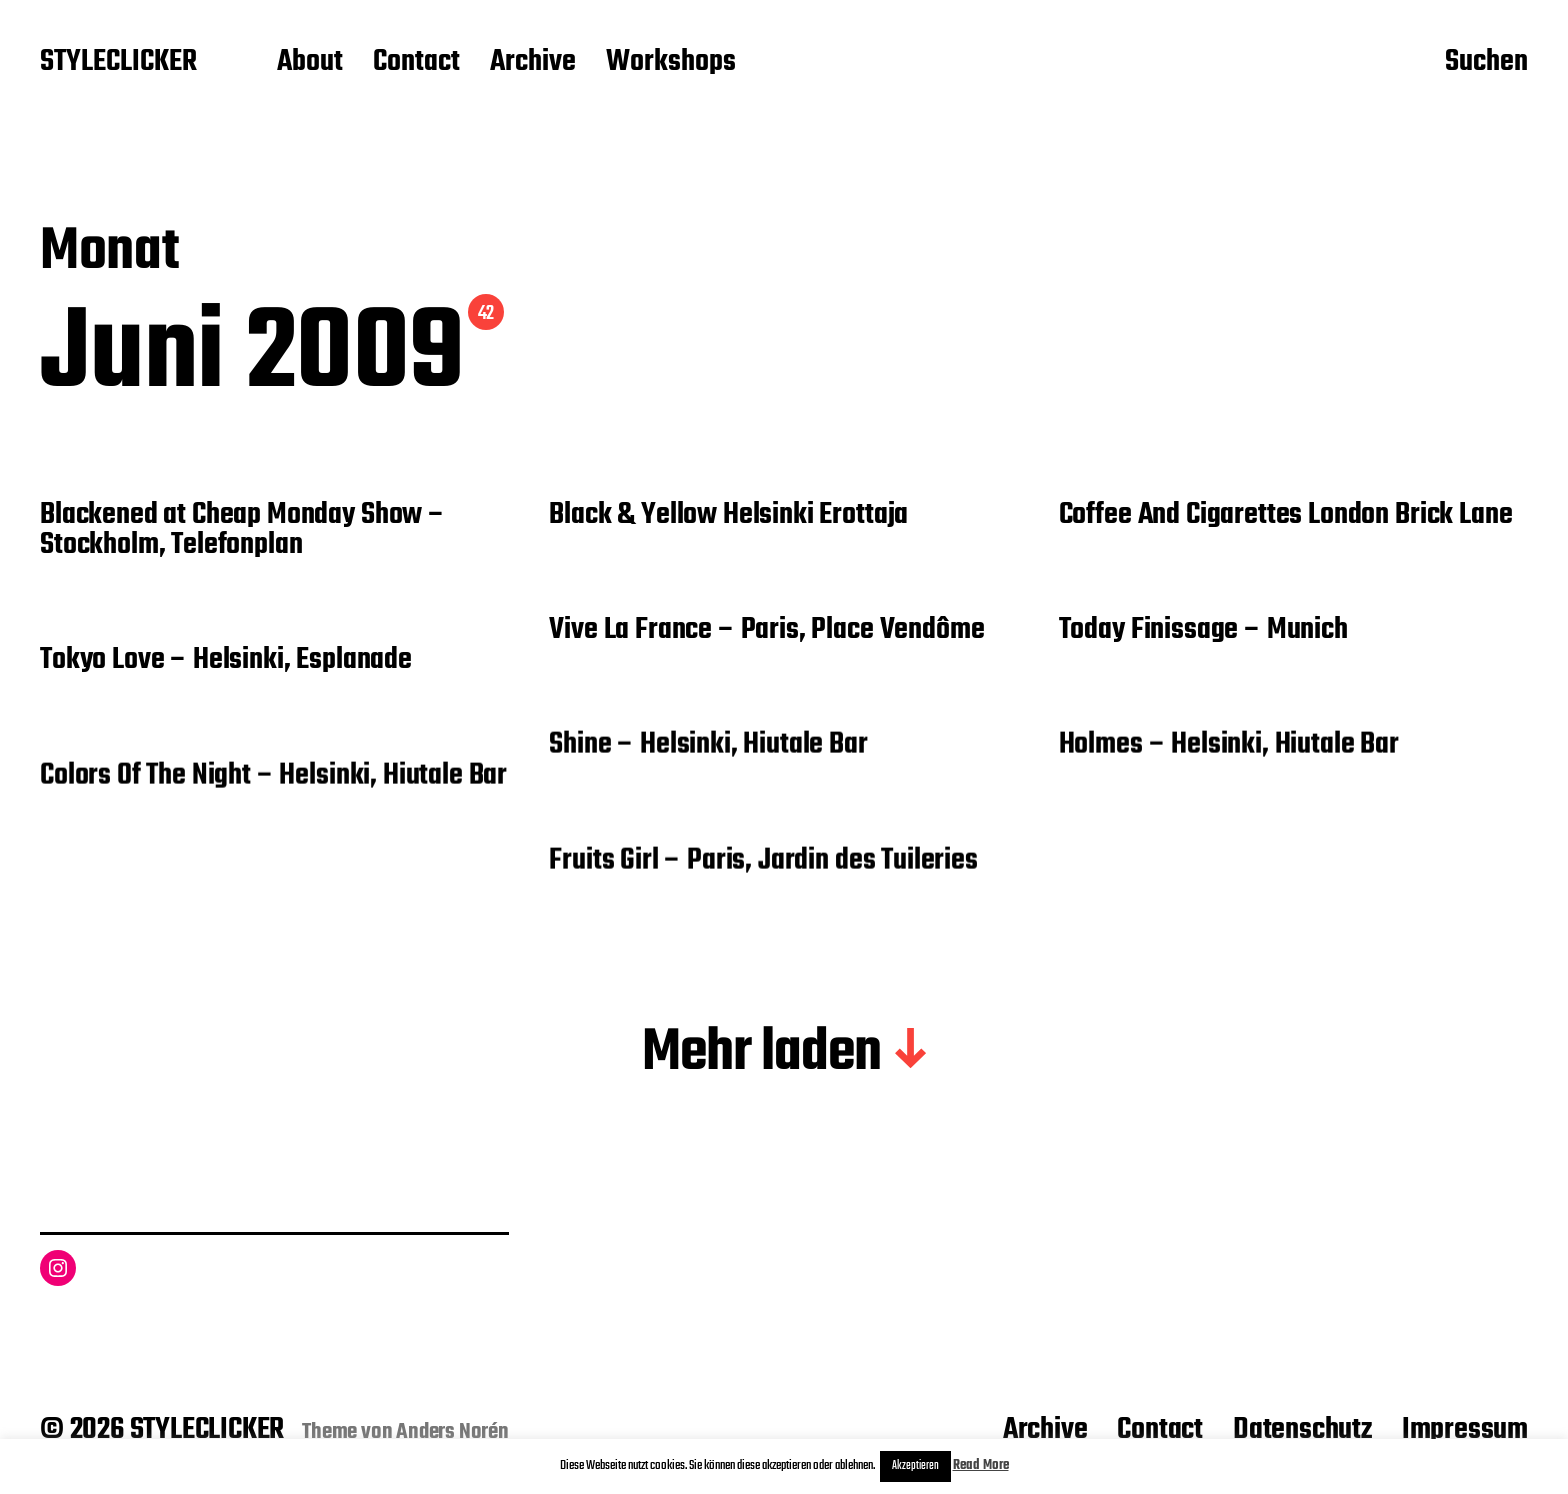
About (310, 63)
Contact (416, 63)
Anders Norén (452, 1432)
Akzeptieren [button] (915, 1466)
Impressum (1465, 1430)
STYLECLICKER (118, 63)
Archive (533, 63)
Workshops (671, 63)
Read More (981, 1465)
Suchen (1486, 63)
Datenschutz (1302, 1430)
